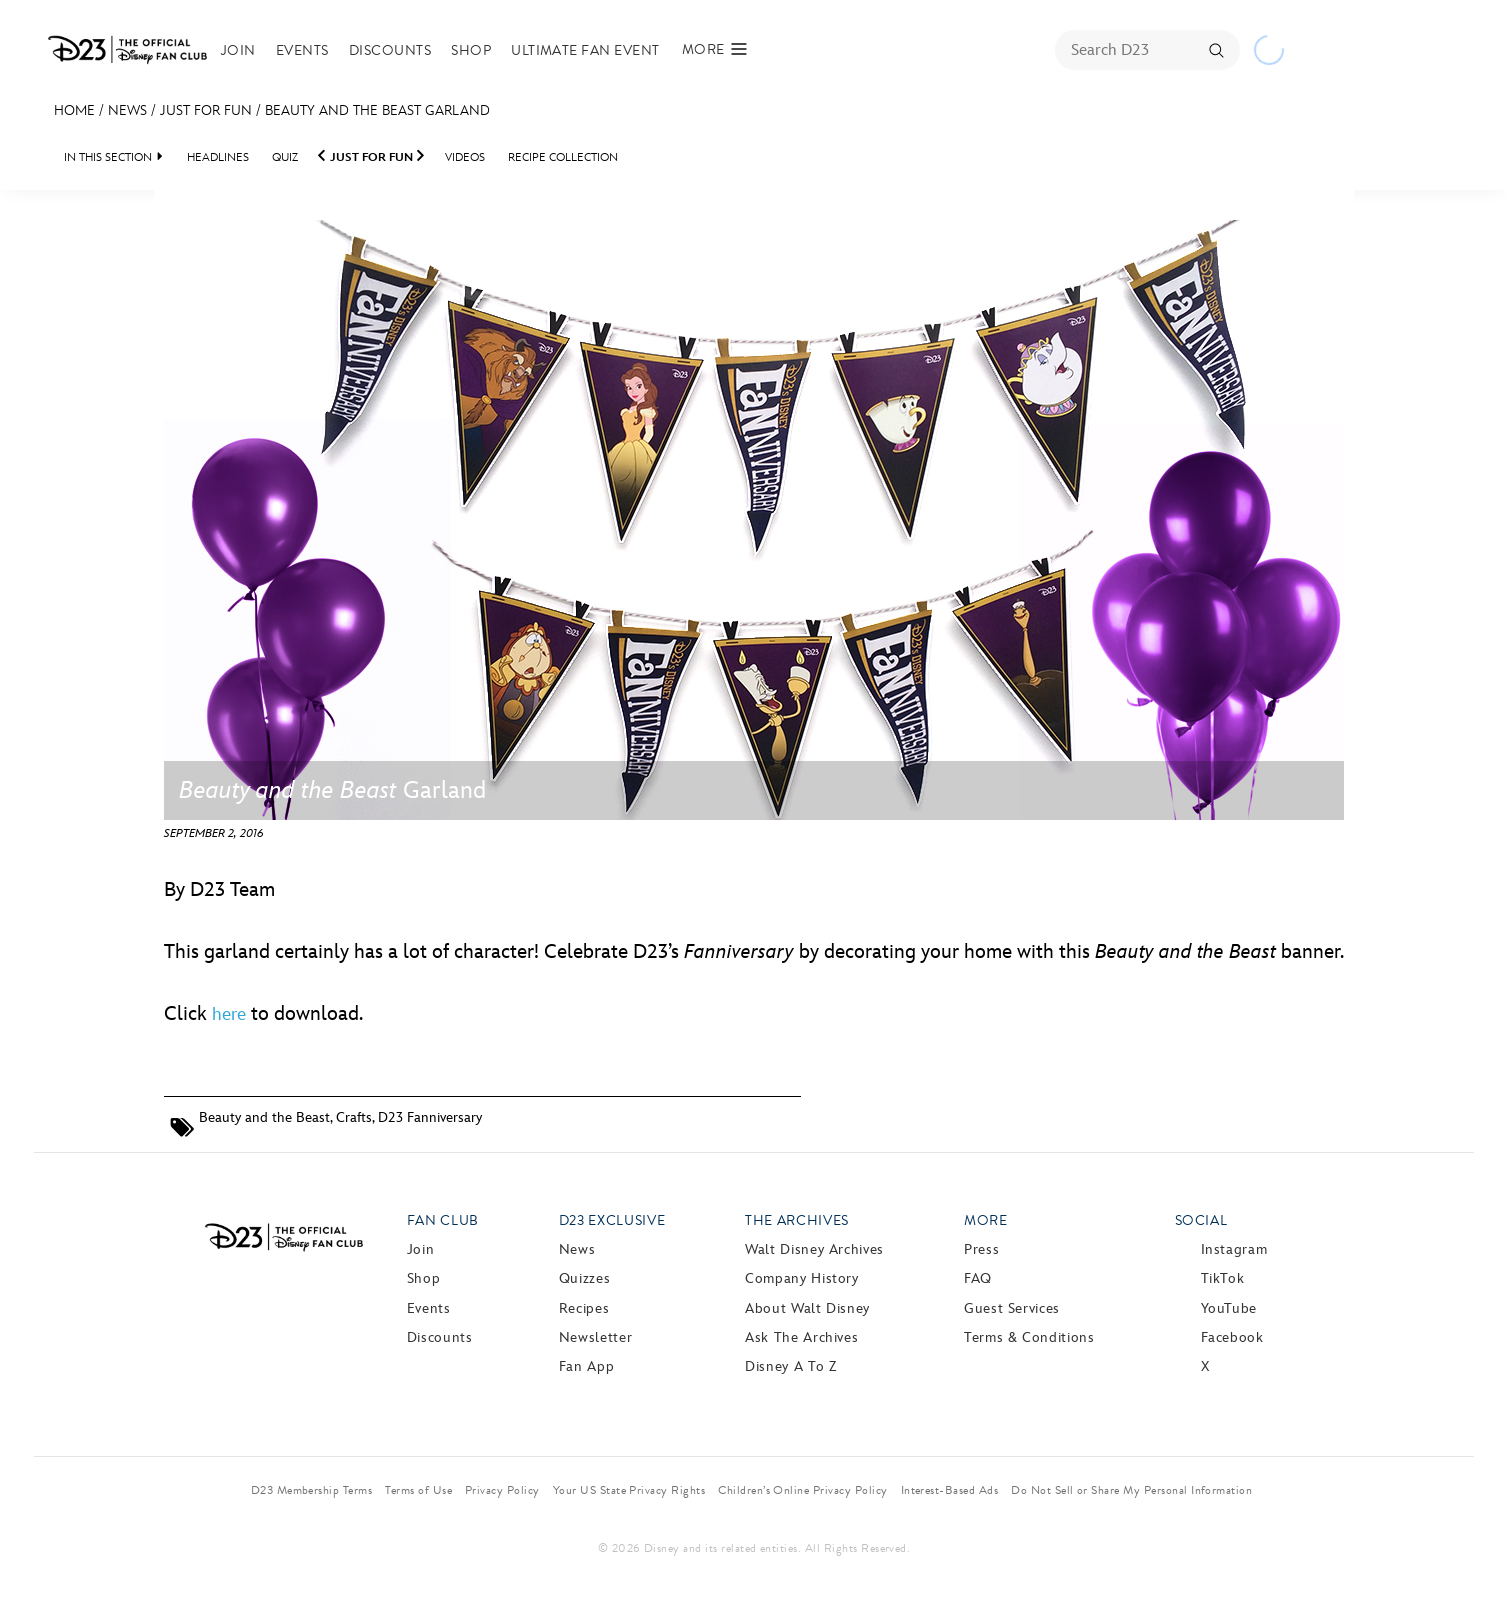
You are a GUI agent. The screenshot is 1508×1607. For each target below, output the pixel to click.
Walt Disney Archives (814, 1249)
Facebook (1232, 1337)
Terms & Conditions (1029, 1337)
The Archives (797, 1220)
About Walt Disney (807, 1308)
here (229, 1014)
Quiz (285, 157)
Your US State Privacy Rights (629, 1490)
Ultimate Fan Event (585, 50)
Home (74, 110)
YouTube (1229, 1308)
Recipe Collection (563, 157)
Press (981, 1249)
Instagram (1234, 1249)
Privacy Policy (502, 1490)
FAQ (978, 1278)
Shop (471, 50)
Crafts (354, 1117)
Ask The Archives (801, 1337)
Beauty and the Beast (264, 1117)
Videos (465, 157)
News (127, 110)
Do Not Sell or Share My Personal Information (1131, 1490)
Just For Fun (206, 110)
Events (302, 50)
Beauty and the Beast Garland (377, 110)
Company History (802, 1278)
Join (238, 50)
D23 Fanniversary (430, 1117)
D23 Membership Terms (312, 1490)
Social (1201, 1220)
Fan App (586, 1366)
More (986, 1220)
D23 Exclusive (612, 1220)
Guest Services (1012, 1308)
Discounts (390, 50)
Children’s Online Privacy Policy (802, 1490)
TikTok (1223, 1278)
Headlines (218, 157)
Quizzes (584, 1278)
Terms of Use (418, 1490)
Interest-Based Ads (950, 1490)
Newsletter (595, 1337)
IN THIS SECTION (108, 157)
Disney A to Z (790, 1366)
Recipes (584, 1308)
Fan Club (443, 1220)
